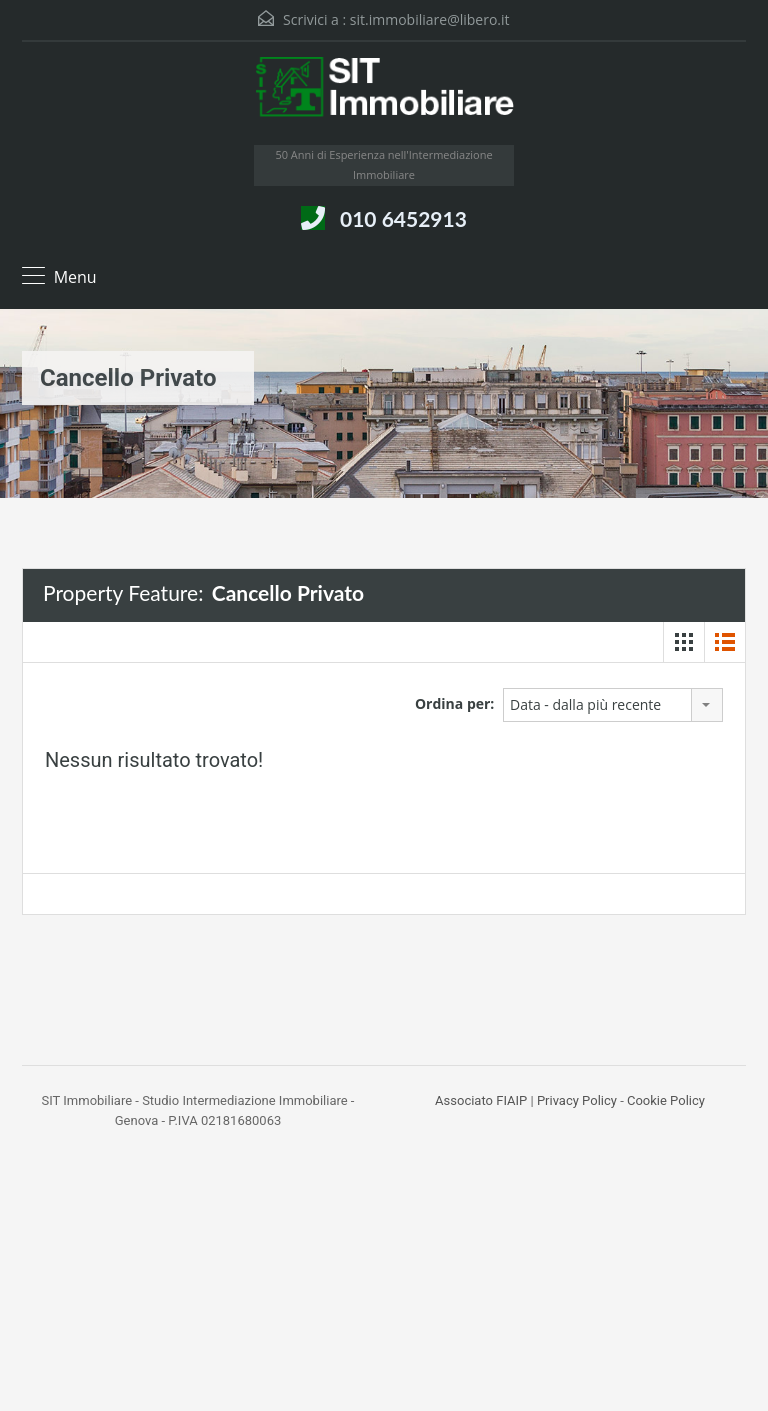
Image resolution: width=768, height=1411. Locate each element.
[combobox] (613, 705)
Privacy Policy (577, 1100)
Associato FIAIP (481, 1100)
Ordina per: (454, 703)
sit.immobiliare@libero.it (430, 19)
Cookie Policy (666, 1100)
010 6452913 (403, 218)
